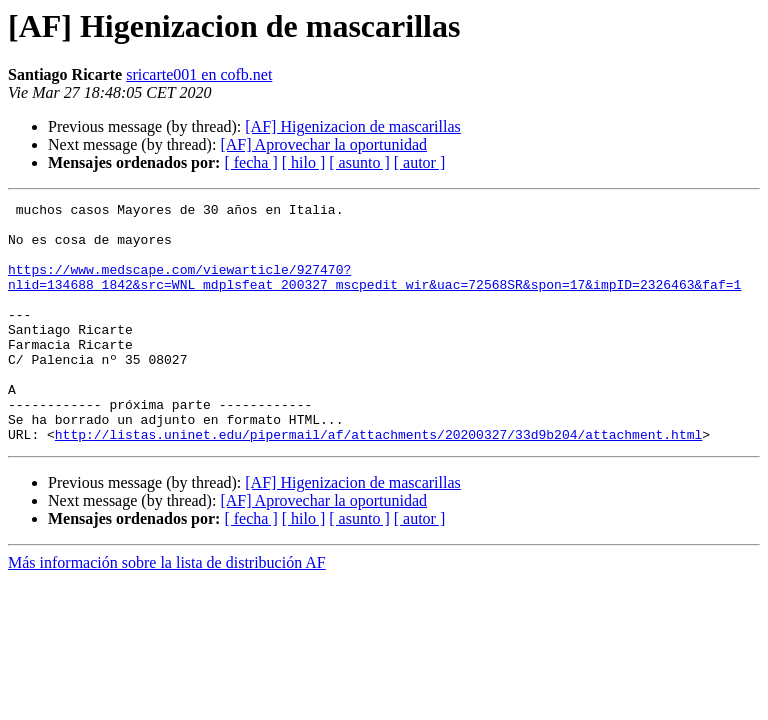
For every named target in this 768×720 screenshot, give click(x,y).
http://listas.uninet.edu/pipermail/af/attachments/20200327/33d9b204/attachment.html (378, 482)
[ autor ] (420, 162)
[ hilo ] (304, 162)
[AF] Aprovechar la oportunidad (323, 144)
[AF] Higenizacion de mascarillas (352, 126)
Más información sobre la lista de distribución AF (167, 610)
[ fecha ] (250, 162)
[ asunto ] (359, 162)
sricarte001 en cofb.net (199, 74)
